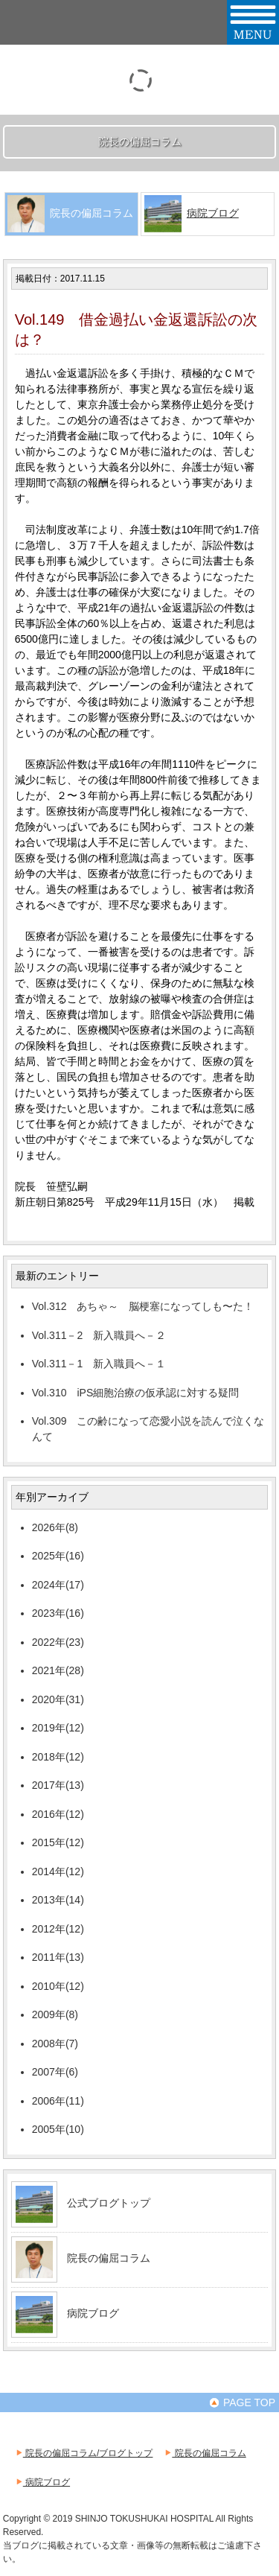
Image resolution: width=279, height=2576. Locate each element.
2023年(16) (58, 1613)
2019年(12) (58, 1728)
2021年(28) (58, 1670)
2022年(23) (58, 1642)
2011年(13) (58, 1957)
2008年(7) (55, 2043)
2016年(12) (58, 1814)
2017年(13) (58, 1785)
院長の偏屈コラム (108, 2258)
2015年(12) (58, 1842)
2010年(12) (58, 1986)
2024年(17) (58, 1585)
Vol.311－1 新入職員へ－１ (99, 1364)
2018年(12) (58, 1757)
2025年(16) (58, 1556)
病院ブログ (213, 213)
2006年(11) (58, 2101)
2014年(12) (58, 1871)
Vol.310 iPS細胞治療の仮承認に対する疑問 (136, 1393)
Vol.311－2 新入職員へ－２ (99, 1335)
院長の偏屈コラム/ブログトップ (83, 2453)
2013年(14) (58, 1900)
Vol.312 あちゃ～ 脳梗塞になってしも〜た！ (143, 1306)
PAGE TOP (241, 2402)
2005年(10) (58, 2129)
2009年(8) (55, 2014)
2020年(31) (58, 1699)
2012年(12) (58, 1929)
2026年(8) (55, 1527)
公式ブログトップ (108, 2203)
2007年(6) (55, 2072)
